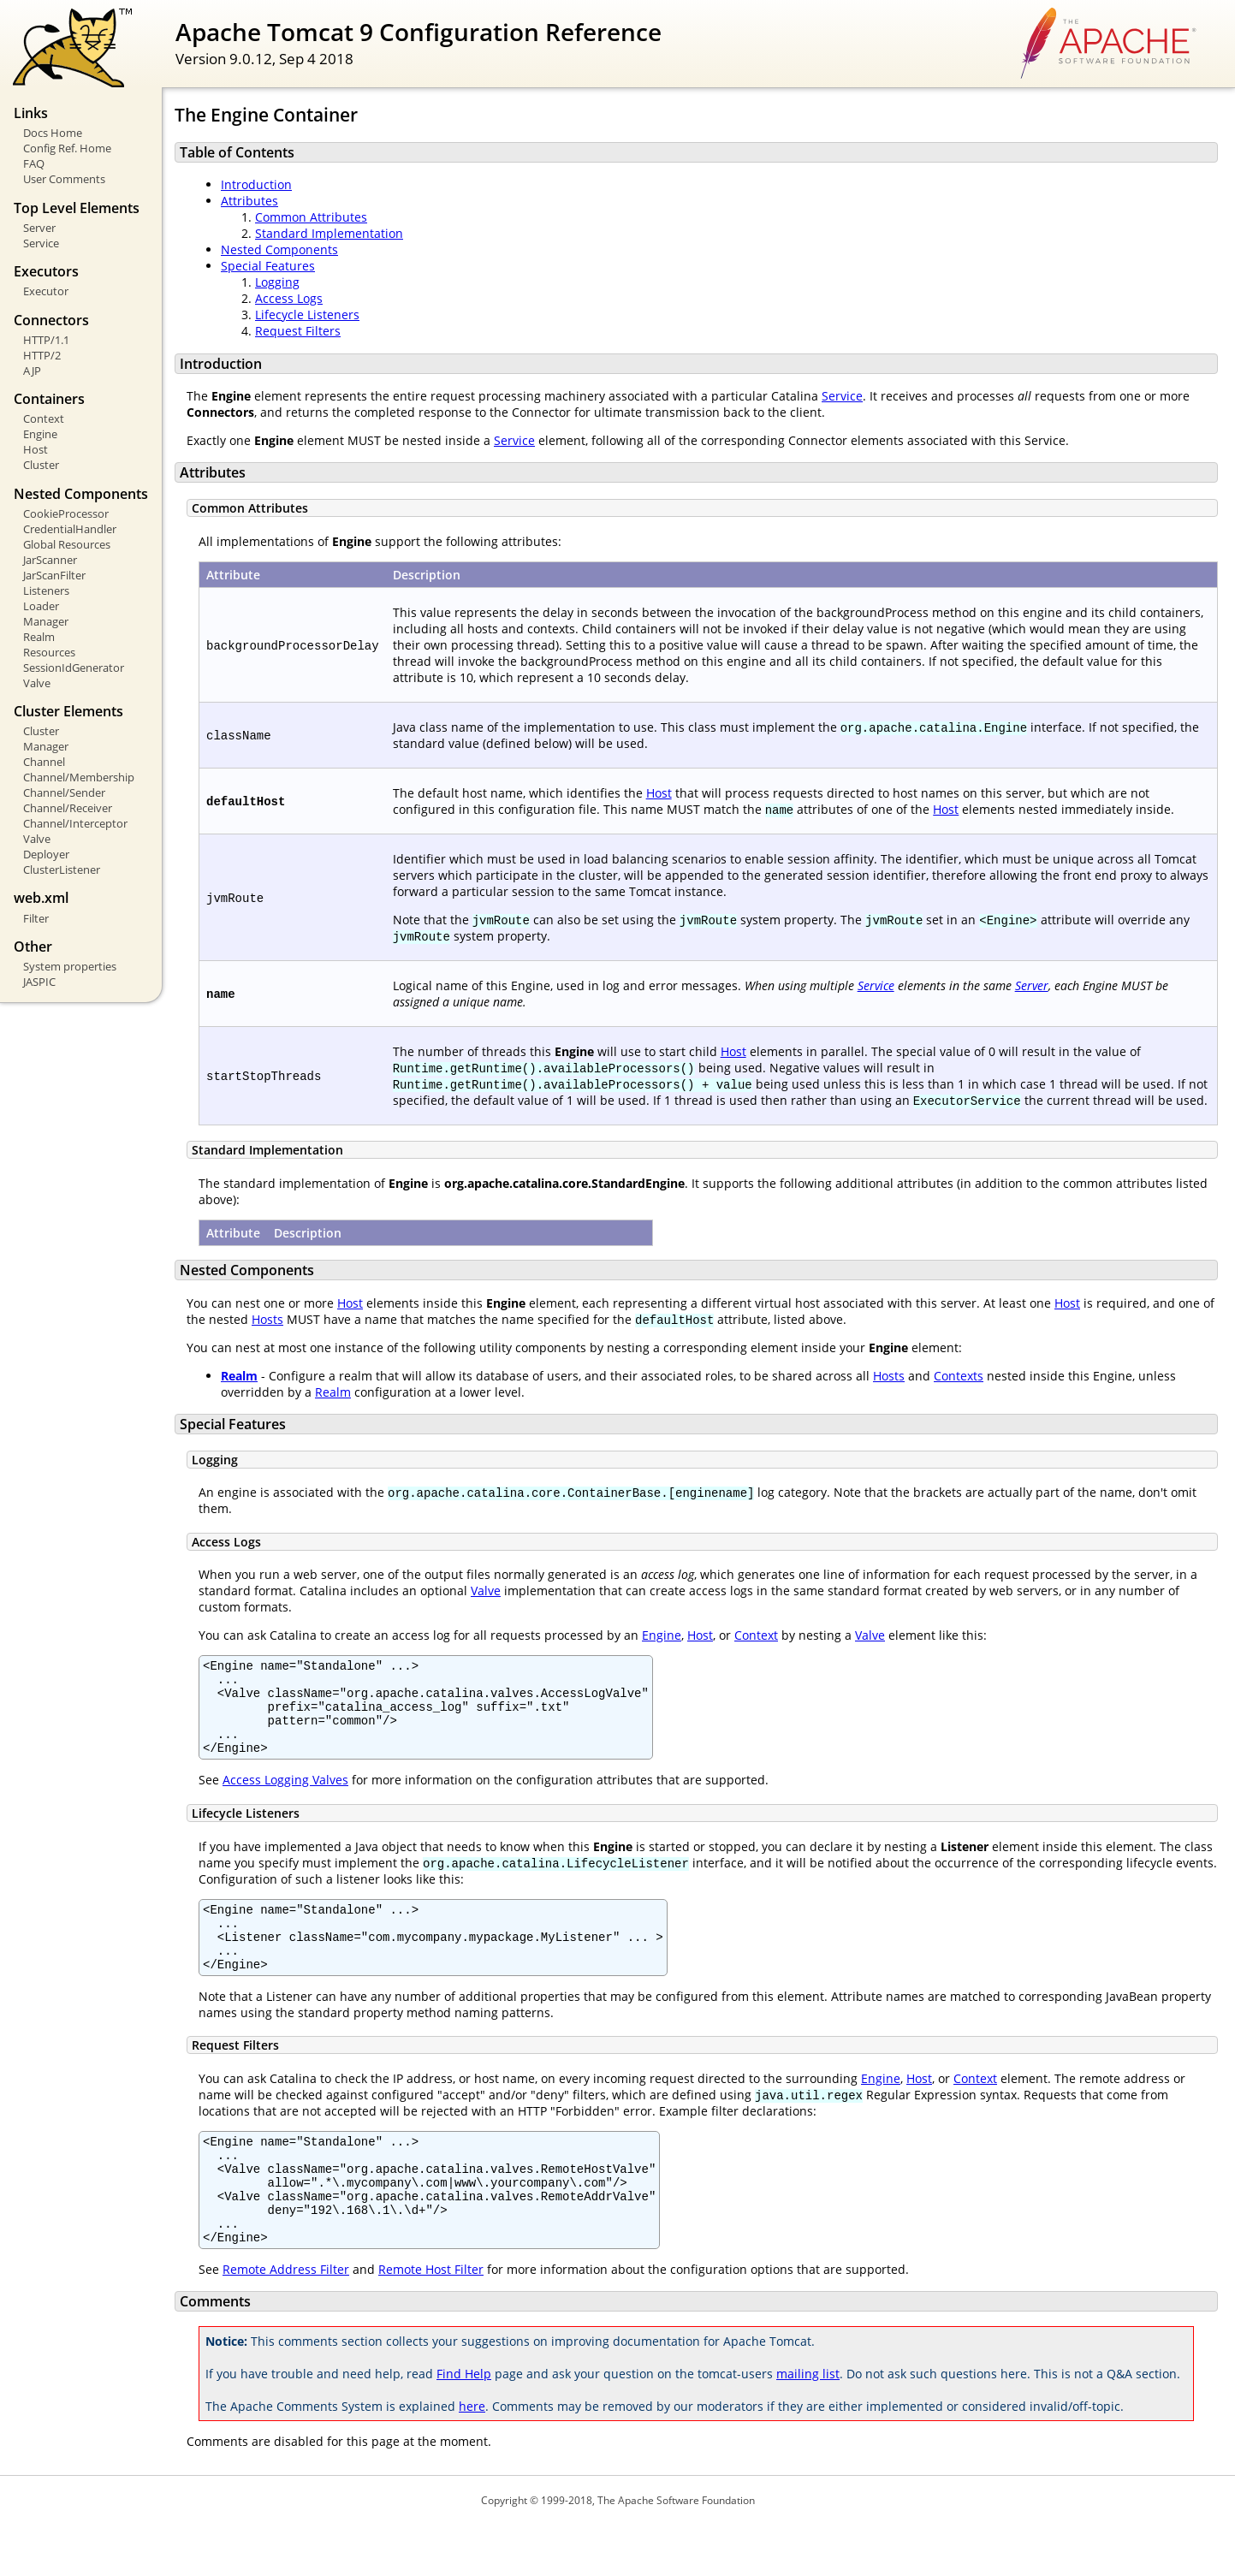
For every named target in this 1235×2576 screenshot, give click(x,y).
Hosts (267, 1319)
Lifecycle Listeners (307, 314)
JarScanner (50, 559)
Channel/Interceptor (75, 823)
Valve (36, 683)
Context (43, 418)
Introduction (256, 184)
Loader (41, 606)
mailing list (808, 2425)
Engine (40, 434)
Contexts (958, 1376)
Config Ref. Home (67, 148)
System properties (69, 966)
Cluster (41, 464)
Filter (36, 918)
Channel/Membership (78, 777)
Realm (39, 636)
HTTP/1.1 (46, 339)
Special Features (268, 266)
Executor (45, 291)
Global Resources (66, 544)
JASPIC (39, 981)
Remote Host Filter (431, 2320)
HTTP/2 (42, 355)
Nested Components (279, 249)
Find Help (463, 2425)
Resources (49, 652)
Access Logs (289, 298)
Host (35, 449)
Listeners (46, 590)
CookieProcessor (66, 513)
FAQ (34, 163)
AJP (32, 370)
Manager (45, 621)
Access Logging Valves (285, 1798)
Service (41, 243)
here (472, 2457)
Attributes (249, 201)
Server (39, 227)
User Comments (64, 179)
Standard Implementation (329, 233)
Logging (277, 282)
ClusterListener (61, 869)
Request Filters (298, 331)
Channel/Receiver (67, 808)
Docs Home (52, 132)
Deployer (46, 854)
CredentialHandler (69, 529)
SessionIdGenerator (73, 667)
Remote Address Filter (286, 2320)
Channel (44, 761)
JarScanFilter (54, 575)
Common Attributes (311, 217)
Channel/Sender (64, 792)
